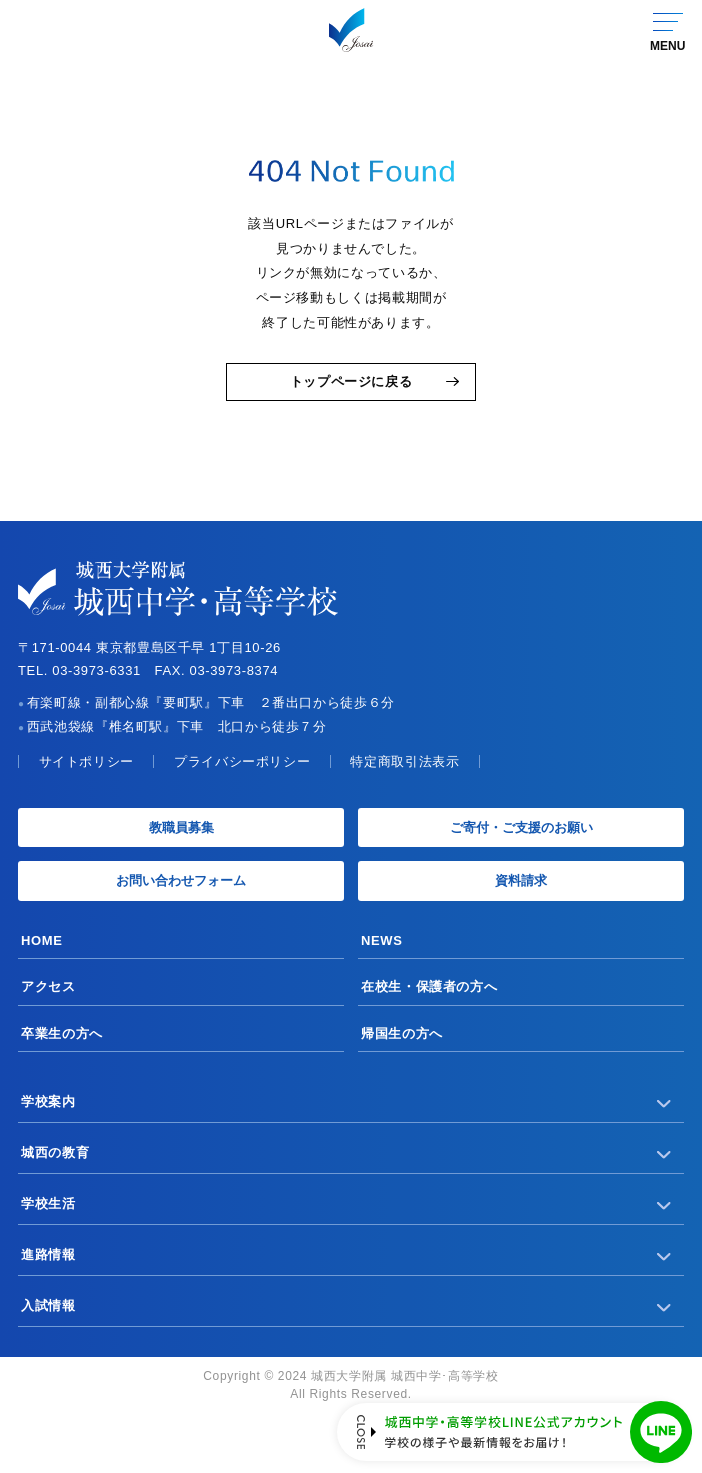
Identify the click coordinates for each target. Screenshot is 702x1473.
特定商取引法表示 (404, 761)
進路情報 (48, 1254)
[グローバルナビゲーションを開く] (667, 30)
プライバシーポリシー (242, 761)
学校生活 (48, 1203)
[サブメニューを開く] (664, 1102)
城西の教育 (55, 1152)
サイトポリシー (86, 761)
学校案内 (48, 1101)
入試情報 (48, 1305)
